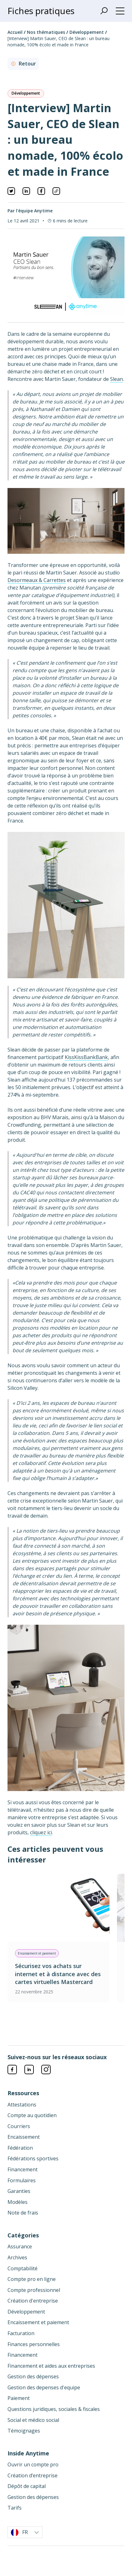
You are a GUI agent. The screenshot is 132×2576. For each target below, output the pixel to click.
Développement (87, 32)
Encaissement (24, 2136)
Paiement (19, 2398)
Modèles (18, 2202)
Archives (17, 2257)
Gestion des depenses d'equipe (44, 2387)
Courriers (19, 2126)
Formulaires (22, 2180)
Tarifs (15, 2507)
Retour (23, 63)
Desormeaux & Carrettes (37, 580)
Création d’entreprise (33, 2475)
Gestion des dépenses (33, 2376)
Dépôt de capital (27, 2486)
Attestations (22, 2104)
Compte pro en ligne (32, 2279)
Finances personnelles (34, 2344)
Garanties (19, 2191)
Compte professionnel (34, 2290)
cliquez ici (41, 1832)
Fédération (20, 2147)
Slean (116, 379)
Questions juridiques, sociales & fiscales (54, 2409)
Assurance (20, 2246)
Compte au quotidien (32, 2115)
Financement (23, 2169)
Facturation (21, 2333)
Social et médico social (33, 2420)
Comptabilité (23, 2268)
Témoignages (24, 2430)
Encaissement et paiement (38, 2322)
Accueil (16, 32)
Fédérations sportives (33, 2158)
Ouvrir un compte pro (33, 2464)
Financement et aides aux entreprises (51, 2365)
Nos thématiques (46, 32)
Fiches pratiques (41, 11)
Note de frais (23, 2212)
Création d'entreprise (33, 2300)
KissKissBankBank (86, 1057)
